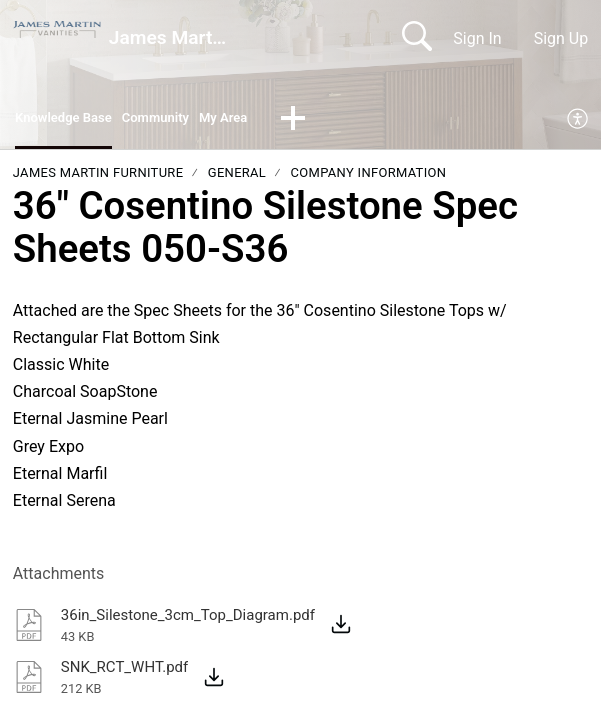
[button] (342, 122)
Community (185, 120)
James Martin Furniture (98, 177)
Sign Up (561, 38)
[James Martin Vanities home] (57, 30)
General (237, 177)
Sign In (477, 38)
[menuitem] (578, 122)
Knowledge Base (74, 120)
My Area (266, 120)
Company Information (369, 177)
